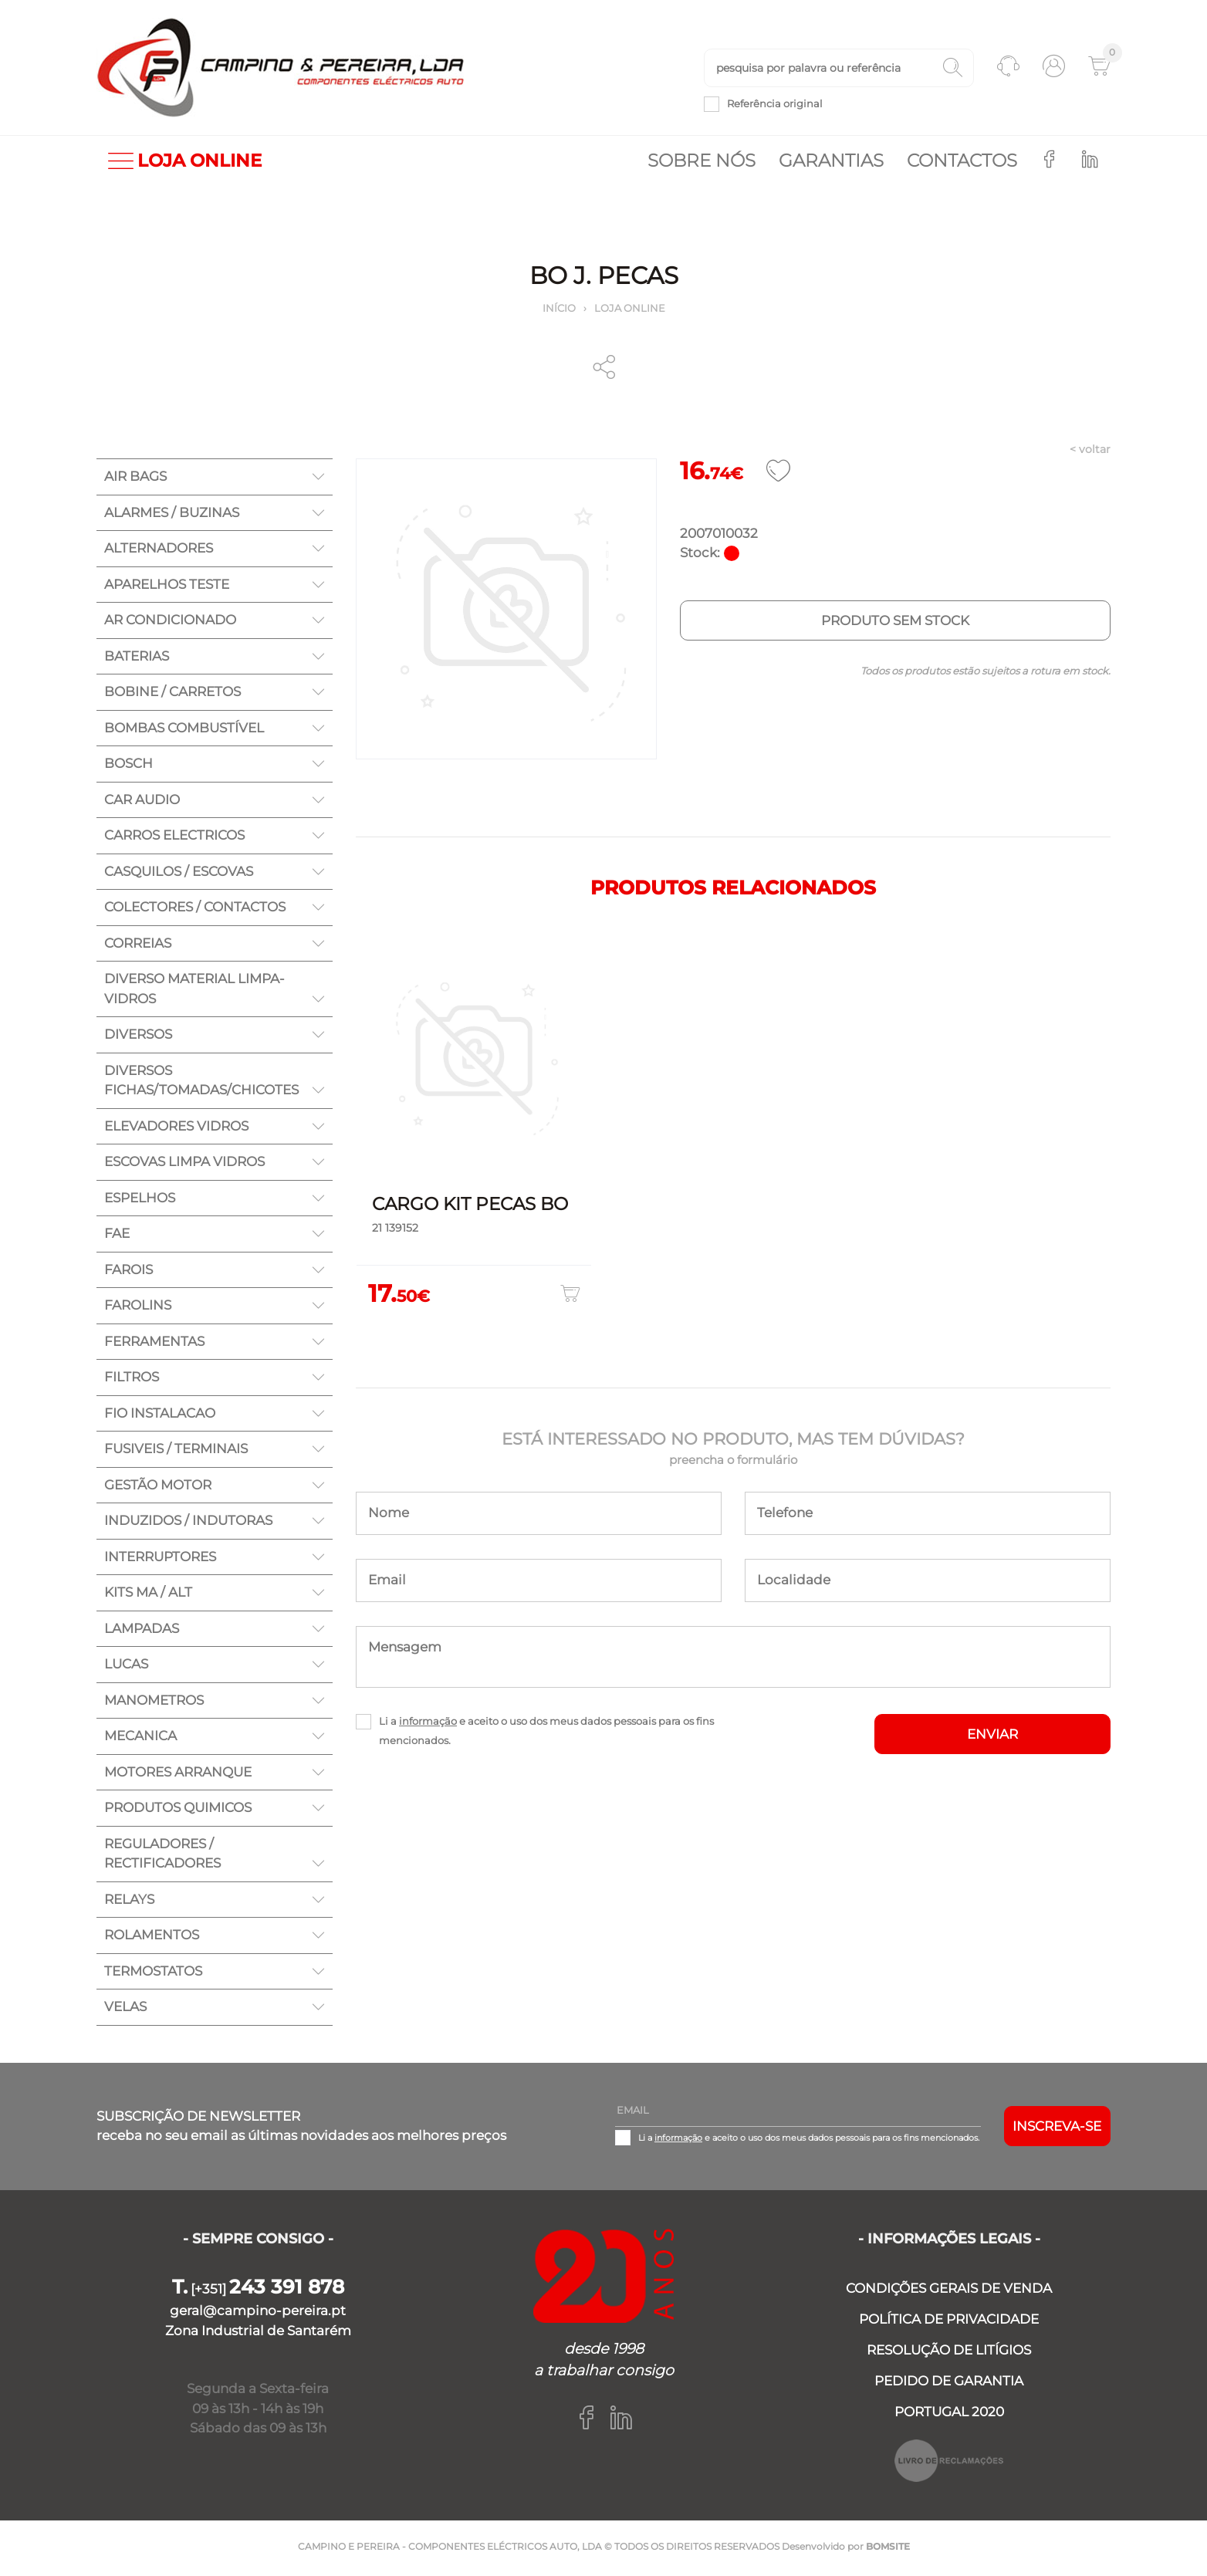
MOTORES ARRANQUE (178, 1775)
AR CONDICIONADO (170, 622)
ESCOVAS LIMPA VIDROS (184, 1164)
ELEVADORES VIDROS (176, 1129)
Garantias (831, 163)
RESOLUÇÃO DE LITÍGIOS (949, 2353)
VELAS (125, 2009)
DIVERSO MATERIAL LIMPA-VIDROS (194, 991)
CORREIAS (137, 946)
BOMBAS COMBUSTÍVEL (184, 731)
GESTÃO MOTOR (157, 1488)
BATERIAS (136, 659)
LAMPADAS (141, 1631)
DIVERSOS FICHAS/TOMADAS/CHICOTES (201, 1083)
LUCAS (126, 1667)
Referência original (775, 105)
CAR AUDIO (142, 802)
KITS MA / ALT (148, 1595)
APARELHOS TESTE (166, 587)
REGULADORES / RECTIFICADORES (162, 1857)
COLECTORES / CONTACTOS (195, 910)
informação (428, 1724)
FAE (117, 1236)
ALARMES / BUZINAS (171, 515)
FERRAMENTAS (154, 1344)
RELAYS (129, 1902)
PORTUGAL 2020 (949, 2414)
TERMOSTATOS (153, 1974)
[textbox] (839, 69)
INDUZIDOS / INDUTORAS (188, 1523)
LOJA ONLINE (185, 164)
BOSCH (128, 766)
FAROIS (128, 1272)
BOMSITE (888, 2549)
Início (559, 311)
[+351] (258, 2292)
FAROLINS (137, 1308)
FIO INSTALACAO (159, 1416)
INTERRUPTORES (160, 1559)
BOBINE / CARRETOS (172, 694)
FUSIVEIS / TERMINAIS (176, 1451)
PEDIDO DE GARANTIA (948, 2384)
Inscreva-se (1057, 2129)
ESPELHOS (139, 1201)
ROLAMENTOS (151, 1938)
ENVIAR (992, 1737)
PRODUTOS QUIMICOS (178, 1810)
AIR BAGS (135, 479)
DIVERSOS (138, 1037)
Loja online (629, 311)
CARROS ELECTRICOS (174, 838)
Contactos (962, 163)
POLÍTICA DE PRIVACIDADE (949, 2322)
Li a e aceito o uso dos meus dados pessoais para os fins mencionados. (546, 1733)
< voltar (1090, 452)
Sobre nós (701, 163)
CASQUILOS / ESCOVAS (178, 874)
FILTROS (131, 1380)
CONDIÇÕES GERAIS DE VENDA (949, 2291)
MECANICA (140, 1738)
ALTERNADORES (158, 551)
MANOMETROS (154, 1703)
